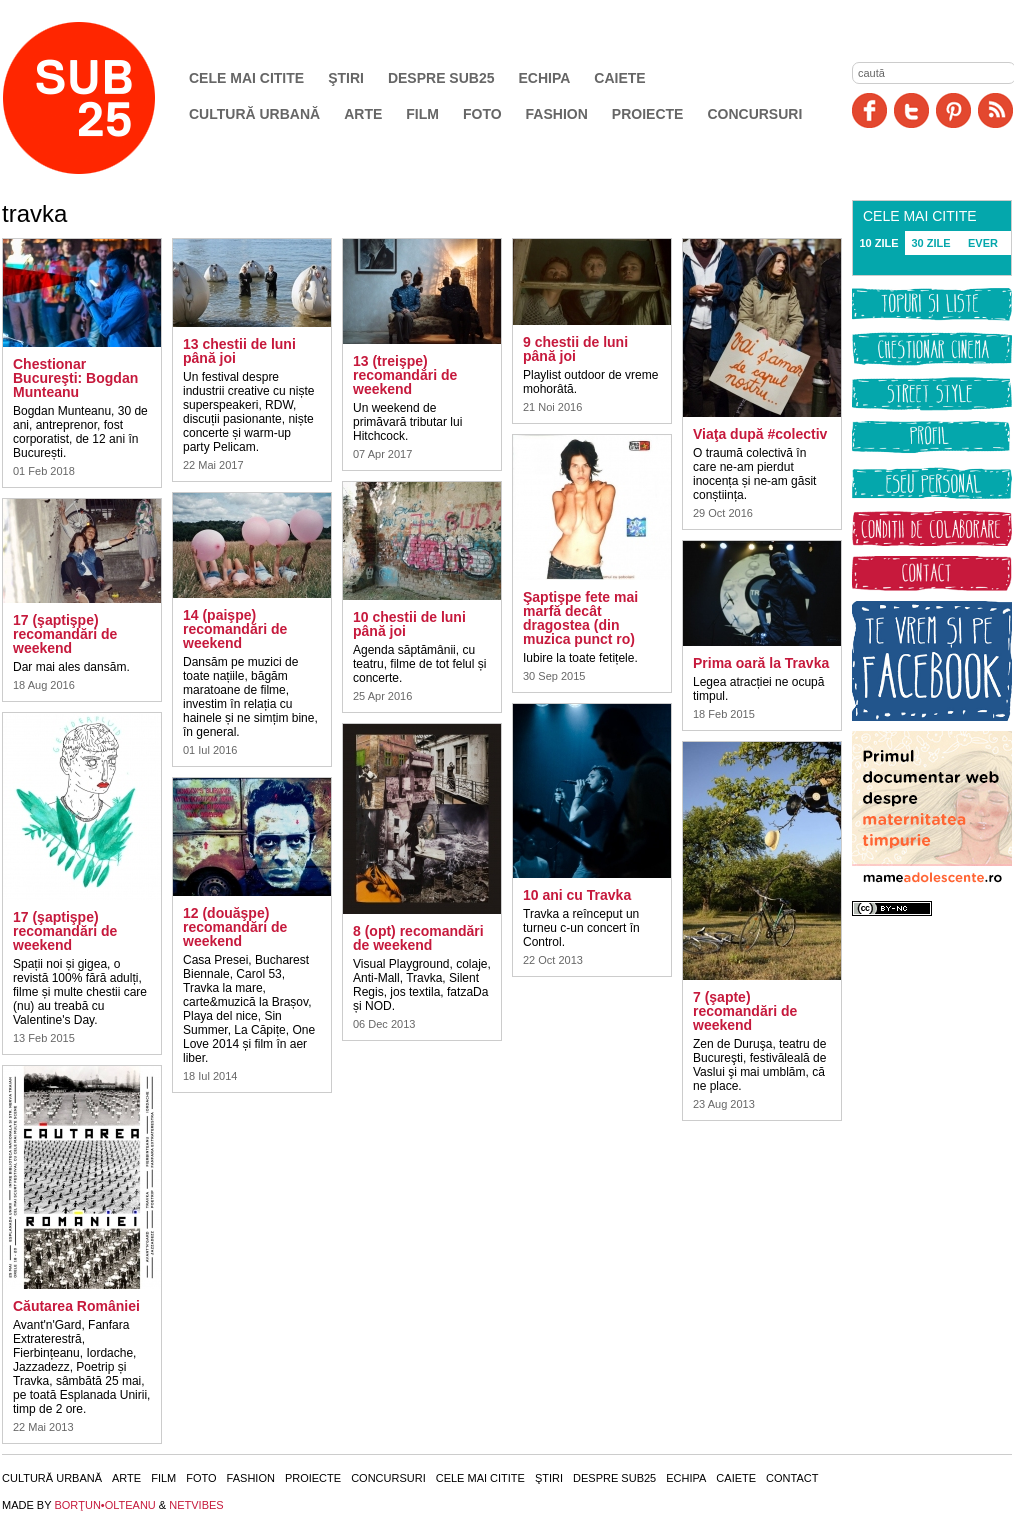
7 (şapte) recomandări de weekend (745, 1011)
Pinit (953, 110)
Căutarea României (76, 1306)
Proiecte (648, 114)
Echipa (545, 78)
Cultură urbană (254, 114)
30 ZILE (930, 243)
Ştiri (346, 78)
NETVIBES (196, 1505)
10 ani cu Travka (577, 895)
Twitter (911, 110)
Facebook (869, 110)
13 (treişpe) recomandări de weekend (405, 375)
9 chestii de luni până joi (575, 349)
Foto (482, 114)
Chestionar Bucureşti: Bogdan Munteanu (75, 378)
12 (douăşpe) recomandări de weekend (235, 927)
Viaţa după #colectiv (760, 434)
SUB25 (102, 98)
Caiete (619, 78)
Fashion (557, 114)
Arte (363, 114)
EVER (983, 243)
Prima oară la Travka (761, 663)
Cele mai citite (246, 78)
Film (422, 114)
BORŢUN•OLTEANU (104, 1505)
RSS (995, 110)
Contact (792, 1478)
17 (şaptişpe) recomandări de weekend (65, 634)
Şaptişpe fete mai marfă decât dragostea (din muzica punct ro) (580, 618)
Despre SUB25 (441, 78)
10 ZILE (878, 243)
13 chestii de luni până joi (239, 351)
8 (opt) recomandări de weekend (418, 938)
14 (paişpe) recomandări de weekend (235, 629)
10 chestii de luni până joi (409, 624)
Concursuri (754, 114)
